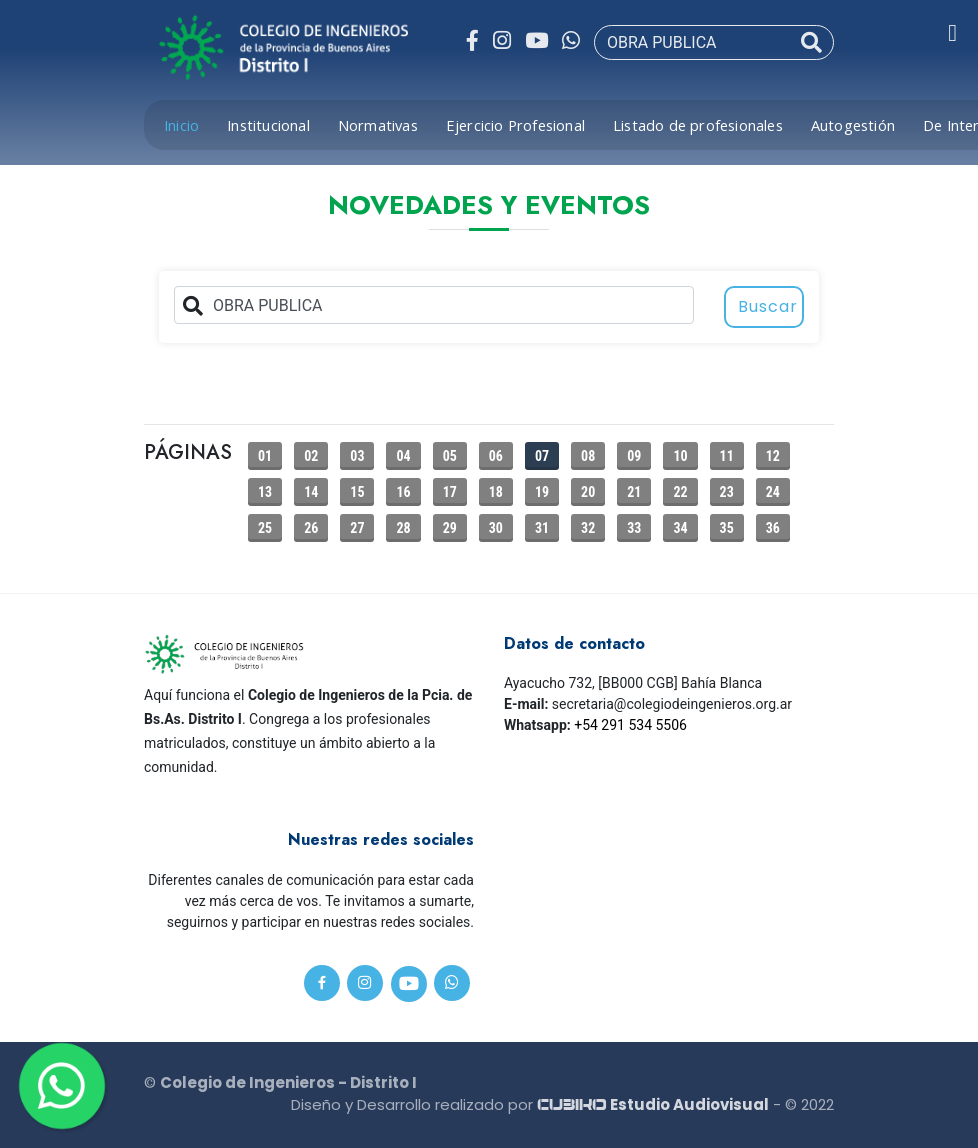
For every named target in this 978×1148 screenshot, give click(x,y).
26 (311, 528)
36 (773, 528)
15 (357, 492)
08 (588, 456)
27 (357, 528)
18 (496, 492)
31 (542, 528)
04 (403, 456)
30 (496, 528)
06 (496, 456)
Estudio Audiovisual (653, 1104)
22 (680, 492)
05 (450, 456)
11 (727, 456)
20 (588, 492)
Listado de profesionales (698, 125)
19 (542, 492)
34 (680, 528)
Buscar (768, 306)
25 (265, 528)
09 (634, 456)
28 (403, 528)
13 (265, 492)
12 (773, 456)
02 (311, 456)
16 (403, 492)
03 (357, 456)
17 (450, 492)
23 (727, 492)
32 (588, 528)
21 (634, 492)
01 (265, 456)
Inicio (181, 125)
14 (311, 492)
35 (727, 528)
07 (542, 456)
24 (773, 492)
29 (450, 528)
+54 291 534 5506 (630, 725)
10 (680, 456)
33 (634, 528)
